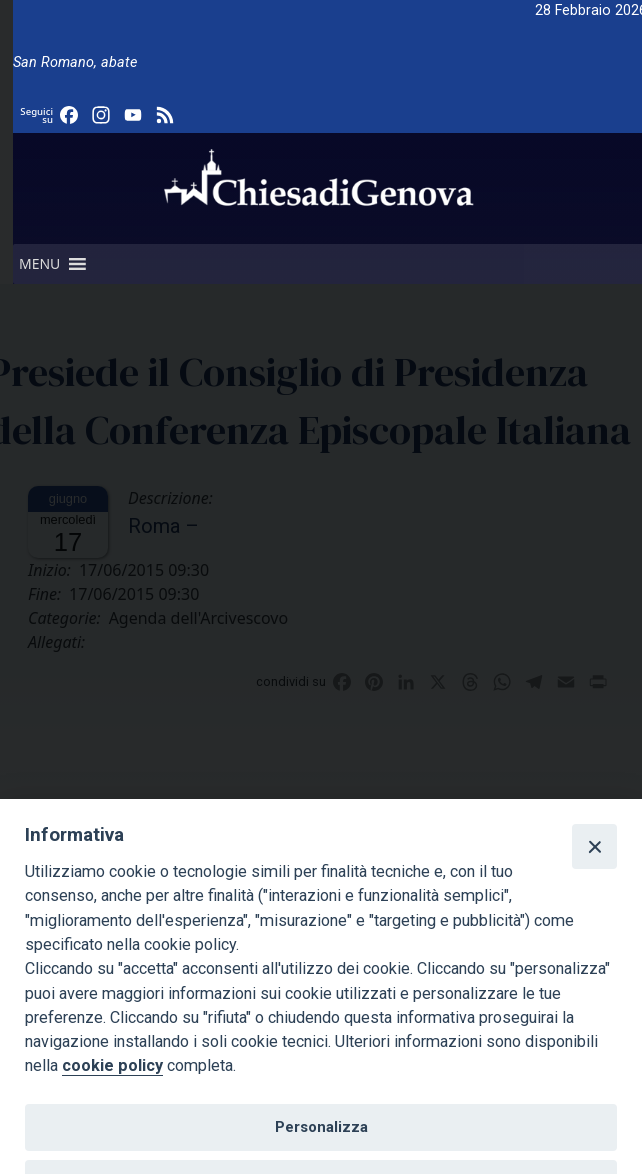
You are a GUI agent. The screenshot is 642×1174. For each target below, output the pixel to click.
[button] (39, 264)
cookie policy (112, 1065)
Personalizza (321, 1127)
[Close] (594, 846)
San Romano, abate (75, 62)
